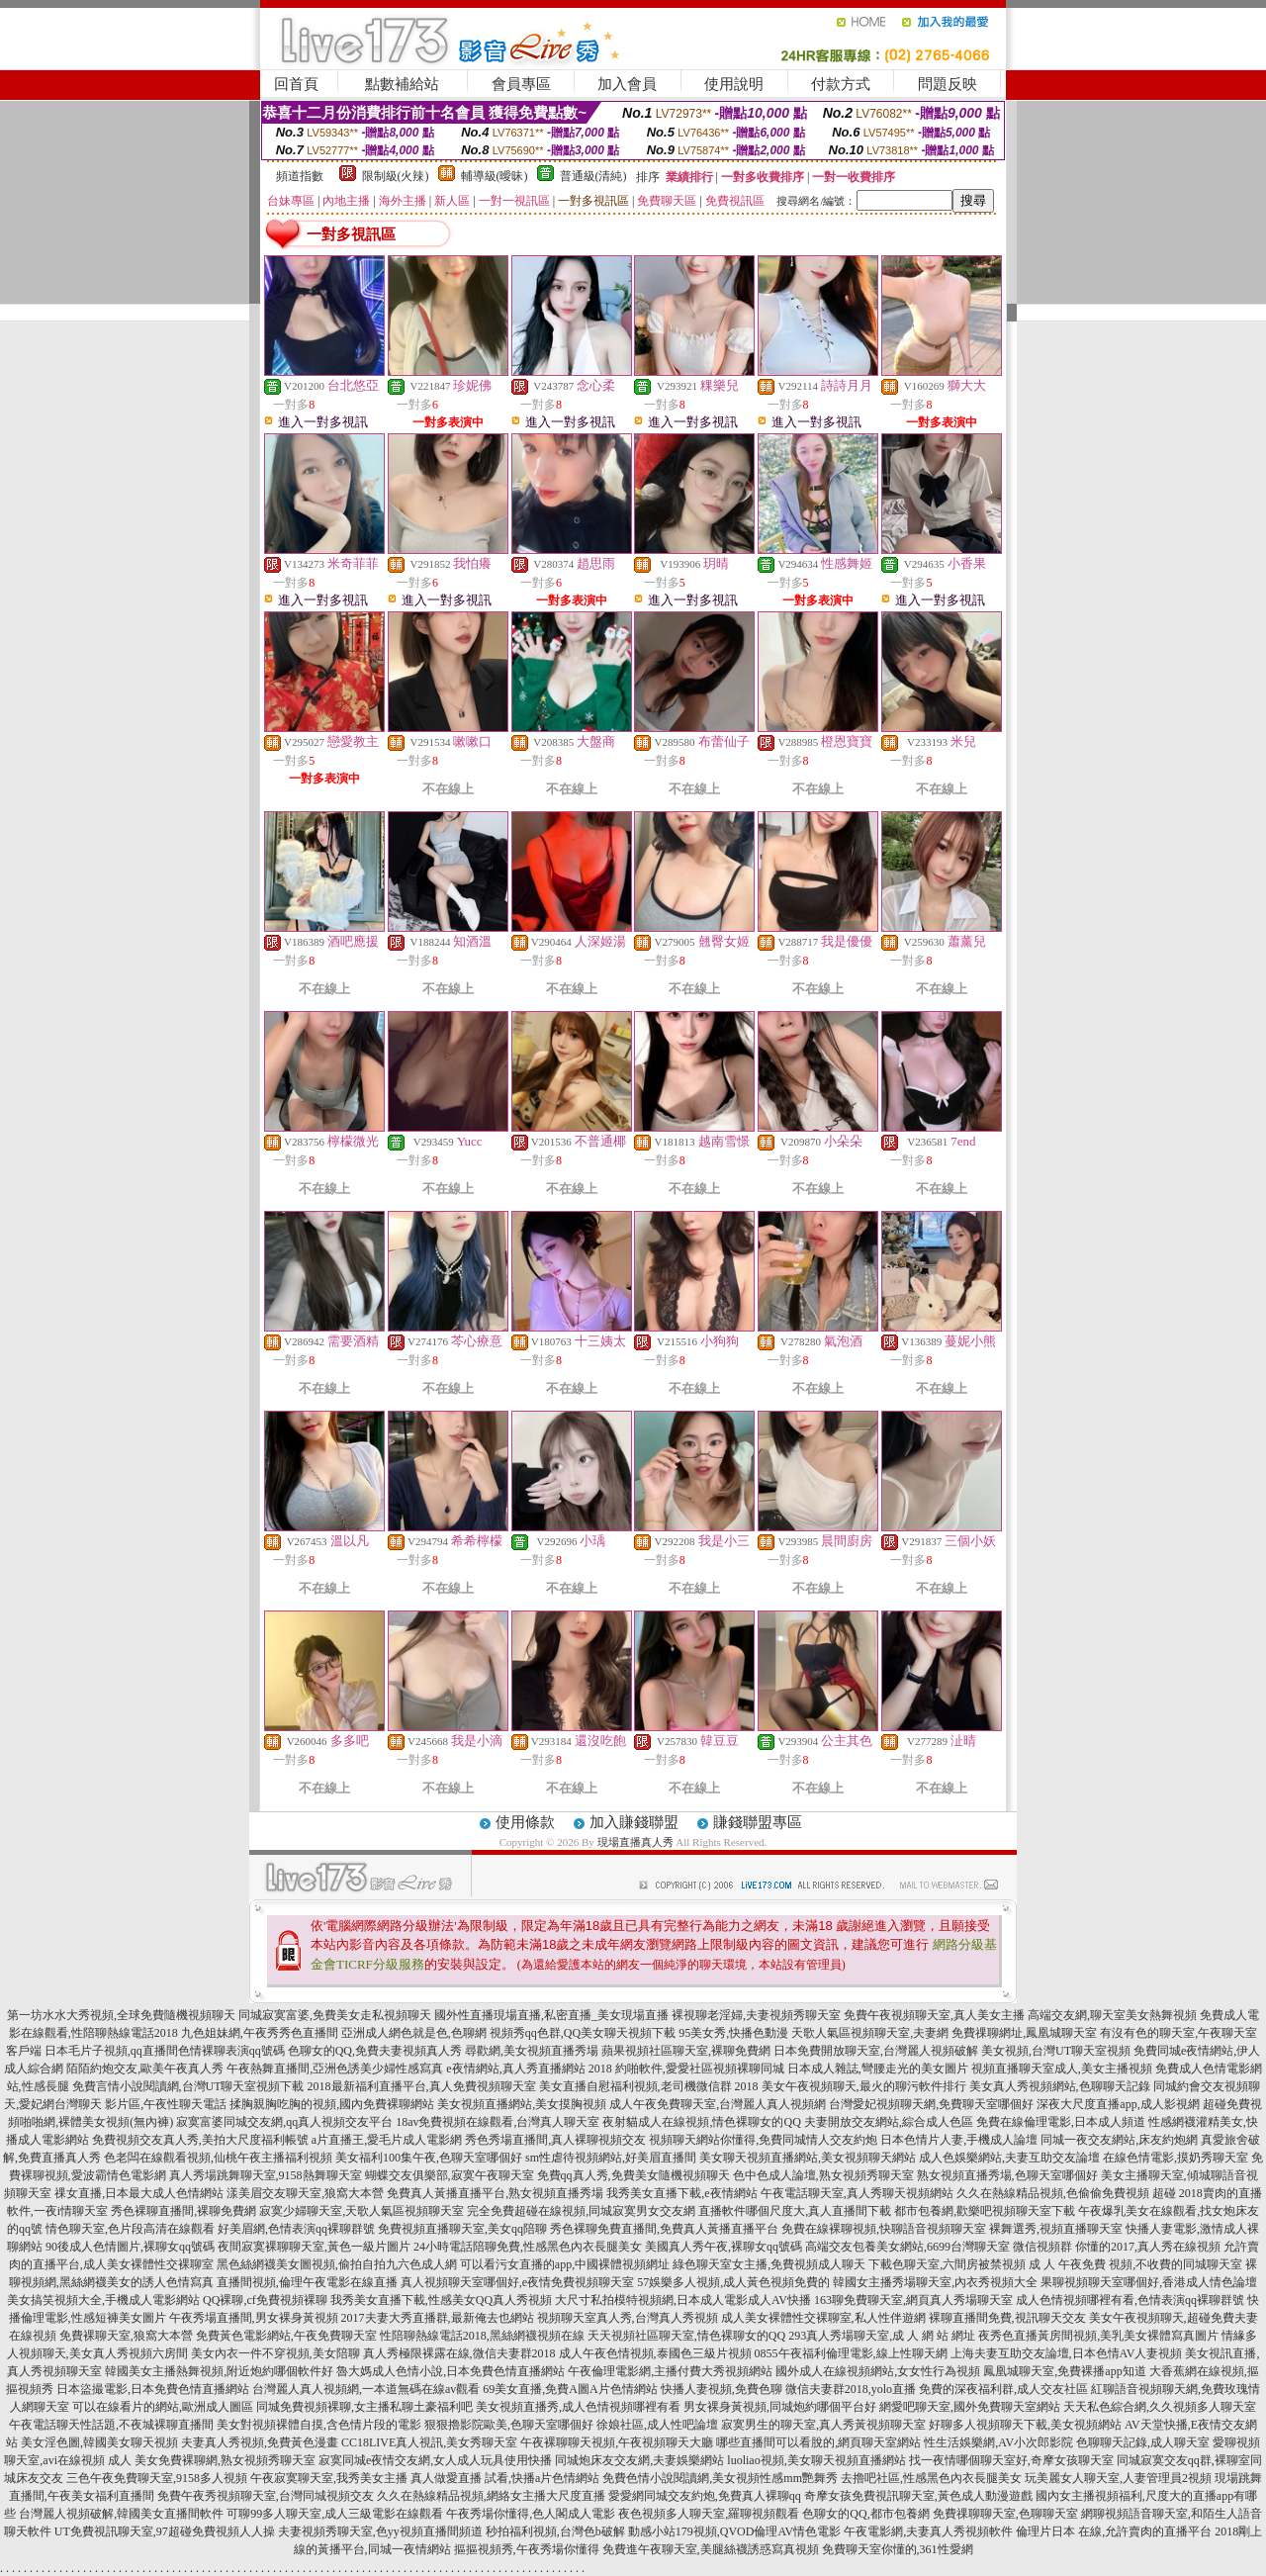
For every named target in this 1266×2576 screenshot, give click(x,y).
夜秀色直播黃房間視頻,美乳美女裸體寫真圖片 (1098, 2336)
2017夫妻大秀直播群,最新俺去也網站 (437, 2318)
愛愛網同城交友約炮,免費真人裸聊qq (704, 2496)
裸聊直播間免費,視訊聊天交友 (1007, 2318)
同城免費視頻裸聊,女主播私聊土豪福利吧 (364, 2407)
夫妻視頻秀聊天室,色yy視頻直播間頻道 (380, 2531)
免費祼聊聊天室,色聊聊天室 (1005, 2514)
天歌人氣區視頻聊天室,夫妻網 (870, 2033)
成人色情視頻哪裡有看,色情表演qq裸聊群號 (1130, 2300)
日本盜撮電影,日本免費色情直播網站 (152, 2389)
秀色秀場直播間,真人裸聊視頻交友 (555, 2140)
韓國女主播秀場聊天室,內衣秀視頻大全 (935, 2282)
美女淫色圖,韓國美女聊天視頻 (99, 2442)
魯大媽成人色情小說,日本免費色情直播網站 (450, 2371)
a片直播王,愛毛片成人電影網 (387, 2140)
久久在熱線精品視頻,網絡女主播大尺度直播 (491, 2496)
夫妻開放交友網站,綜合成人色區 (888, 2122)
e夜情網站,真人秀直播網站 (515, 2068)
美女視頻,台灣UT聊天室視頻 (1055, 2051)
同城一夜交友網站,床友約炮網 (1119, 2140)
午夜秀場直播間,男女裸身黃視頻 (253, 2318)
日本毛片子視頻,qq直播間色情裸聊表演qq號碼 (165, 2051)
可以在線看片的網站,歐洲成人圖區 (162, 2407)
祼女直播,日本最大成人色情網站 (139, 2193)
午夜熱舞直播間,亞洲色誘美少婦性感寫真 (334, 2068)
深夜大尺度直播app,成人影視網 (1118, 2104)
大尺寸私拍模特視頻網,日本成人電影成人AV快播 (683, 2300)
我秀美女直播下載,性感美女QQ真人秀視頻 (441, 2300)
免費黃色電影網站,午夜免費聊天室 (286, 2336)
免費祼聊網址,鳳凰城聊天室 (1024, 2033)
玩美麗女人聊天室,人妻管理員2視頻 (1118, 2478)
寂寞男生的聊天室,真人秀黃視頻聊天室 (823, 2425)
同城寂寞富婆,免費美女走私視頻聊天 (334, 2015)
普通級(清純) (593, 176)
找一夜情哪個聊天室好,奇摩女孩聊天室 (1011, 2460)
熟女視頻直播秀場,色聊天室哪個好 (1007, 2175)
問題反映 (947, 84)
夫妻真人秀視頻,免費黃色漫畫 (259, 2442)
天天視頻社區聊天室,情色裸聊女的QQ (686, 2336)
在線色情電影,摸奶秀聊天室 (1175, 2157)
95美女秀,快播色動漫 (733, 2033)
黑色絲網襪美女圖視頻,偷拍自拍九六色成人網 (337, 2264)
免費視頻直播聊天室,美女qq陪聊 (462, 2229)
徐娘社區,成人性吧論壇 (657, 2425)
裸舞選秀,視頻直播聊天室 (1056, 2229)
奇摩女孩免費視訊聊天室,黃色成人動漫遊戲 (918, 2496)
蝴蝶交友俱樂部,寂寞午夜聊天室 (449, 2175)
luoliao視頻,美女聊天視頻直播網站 (816, 2460)
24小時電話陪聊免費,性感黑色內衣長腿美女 (527, 2247)
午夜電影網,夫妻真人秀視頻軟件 (928, 2531)
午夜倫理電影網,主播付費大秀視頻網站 (670, 2371)
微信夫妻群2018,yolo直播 (850, 2389)
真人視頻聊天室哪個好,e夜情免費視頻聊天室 (517, 2282)
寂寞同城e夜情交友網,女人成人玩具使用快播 (435, 2460)
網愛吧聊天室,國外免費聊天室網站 (969, 2407)
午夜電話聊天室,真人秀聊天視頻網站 (857, 2193)
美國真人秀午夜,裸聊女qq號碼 (723, 2247)
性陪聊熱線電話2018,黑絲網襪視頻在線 (482, 2336)
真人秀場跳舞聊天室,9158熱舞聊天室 (265, 2175)
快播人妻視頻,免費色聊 (721, 2389)
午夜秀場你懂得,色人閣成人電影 (530, 2514)
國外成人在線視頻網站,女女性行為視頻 (877, 2371)
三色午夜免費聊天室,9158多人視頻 (156, 2478)
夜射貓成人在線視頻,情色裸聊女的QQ (701, 2122)
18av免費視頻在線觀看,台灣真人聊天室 (497, 2122)
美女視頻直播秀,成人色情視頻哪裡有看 (578, 2407)
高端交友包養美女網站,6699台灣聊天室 (907, 2247)
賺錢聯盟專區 (757, 1822)
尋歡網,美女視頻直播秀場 (531, 2051)
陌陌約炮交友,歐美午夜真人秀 (145, 2068)
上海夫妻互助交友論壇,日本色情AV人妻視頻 (1066, 2353)
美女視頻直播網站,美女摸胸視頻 (521, 2104)
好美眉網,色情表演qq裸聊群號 (296, 2229)
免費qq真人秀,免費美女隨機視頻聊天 (633, 2175)
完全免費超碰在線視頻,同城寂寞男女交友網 (581, 2211)
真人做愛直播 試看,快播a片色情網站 (504, 2478)
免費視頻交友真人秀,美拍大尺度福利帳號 (200, 2140)
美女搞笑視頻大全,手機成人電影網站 (103, 2300)
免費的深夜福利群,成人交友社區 (1003, 2389)
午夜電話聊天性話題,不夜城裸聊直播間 (111, 2425)
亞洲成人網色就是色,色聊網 (414, 2033)
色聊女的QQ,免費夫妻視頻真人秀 (375, 2051)
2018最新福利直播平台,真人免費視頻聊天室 (422, 2086)
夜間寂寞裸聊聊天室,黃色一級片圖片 (314, 2247)
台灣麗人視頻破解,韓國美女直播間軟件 (121, 2514)
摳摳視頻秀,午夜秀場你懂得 (526, 2549)
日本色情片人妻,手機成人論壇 (959, 2140)
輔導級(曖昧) (494, 176)
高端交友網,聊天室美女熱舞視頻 (1112, 2015)
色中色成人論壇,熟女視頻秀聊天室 (823, 2175)
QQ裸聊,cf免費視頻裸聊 (265, 2300)
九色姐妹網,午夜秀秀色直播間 (259, 2033)
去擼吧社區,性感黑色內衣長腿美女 (931, 2478)
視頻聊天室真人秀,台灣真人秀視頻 (627, 2318)
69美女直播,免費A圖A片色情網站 (570, 2389)
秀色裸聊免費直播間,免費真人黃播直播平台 (664, 2229)
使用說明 (734, 84)
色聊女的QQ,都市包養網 (865, 2514)
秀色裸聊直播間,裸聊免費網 (183, 2211)
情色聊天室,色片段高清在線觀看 (130, 2229)
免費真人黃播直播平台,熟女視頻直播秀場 (495, 2193)
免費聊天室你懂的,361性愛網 (897, 2549)
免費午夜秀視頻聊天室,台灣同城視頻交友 (265, 2496)
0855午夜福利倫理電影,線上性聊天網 (851, 2353)
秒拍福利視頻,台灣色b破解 (555, 2531)
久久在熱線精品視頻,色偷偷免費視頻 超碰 (1066, 2193)
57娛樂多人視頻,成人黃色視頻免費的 (733, 2282)
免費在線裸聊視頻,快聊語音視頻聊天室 (883, 2229)
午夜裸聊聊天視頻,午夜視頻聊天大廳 (616, 2442)
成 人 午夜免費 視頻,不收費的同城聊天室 (1135, 2264)
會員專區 (521, 84)
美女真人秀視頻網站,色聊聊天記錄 (1059, 2086)
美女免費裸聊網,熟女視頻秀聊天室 (225, 2460)
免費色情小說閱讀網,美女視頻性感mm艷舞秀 (720, 2478)
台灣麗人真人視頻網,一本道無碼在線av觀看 (366, 2389)
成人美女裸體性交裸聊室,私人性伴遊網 (823, 2318)
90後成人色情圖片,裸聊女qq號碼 (130, 2247)
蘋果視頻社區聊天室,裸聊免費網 (685, 2051)
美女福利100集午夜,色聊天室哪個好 (428, 2157)
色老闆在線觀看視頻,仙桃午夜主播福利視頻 (218, 2157)
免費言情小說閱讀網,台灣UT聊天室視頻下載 (188, 2086)
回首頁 (296, 84)
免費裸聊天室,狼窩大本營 (126, 2336)
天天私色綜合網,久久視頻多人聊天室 (1159, 2407)
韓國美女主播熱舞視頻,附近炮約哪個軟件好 (219, 2371)
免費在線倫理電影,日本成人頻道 (1060, 2122)
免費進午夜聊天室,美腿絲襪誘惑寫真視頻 (710, 2549)
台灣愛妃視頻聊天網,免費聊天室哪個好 (931, 2104)
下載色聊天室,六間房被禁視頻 (947, 2264)
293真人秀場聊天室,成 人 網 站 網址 (881, 2336)
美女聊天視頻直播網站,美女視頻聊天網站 (807, 2157)
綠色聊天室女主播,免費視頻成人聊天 (769, 2264)
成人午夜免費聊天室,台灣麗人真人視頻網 (717, 2104)
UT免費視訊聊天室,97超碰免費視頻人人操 (164, 2531)
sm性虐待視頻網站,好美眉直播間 (610, 2157)
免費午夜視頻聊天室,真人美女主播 (934, 2015)
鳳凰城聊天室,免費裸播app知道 (1064, 2371)
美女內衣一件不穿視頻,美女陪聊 (275, 2353)
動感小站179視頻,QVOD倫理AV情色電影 (734, 2531)
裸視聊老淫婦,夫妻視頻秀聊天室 (756, 2015)
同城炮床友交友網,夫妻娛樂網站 (639, 2460)
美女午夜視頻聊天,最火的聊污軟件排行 (864, 2086)
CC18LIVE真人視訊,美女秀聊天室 (429, 2442)
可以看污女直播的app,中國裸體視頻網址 (565, 2264)
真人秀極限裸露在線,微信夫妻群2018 (459, 2353)
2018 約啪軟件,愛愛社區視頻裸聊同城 (686, 2068)
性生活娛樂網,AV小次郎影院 (998, 2442)
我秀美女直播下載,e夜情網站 (681, 2193)
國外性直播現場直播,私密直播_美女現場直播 (551, 2015)
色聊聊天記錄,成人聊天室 (1143, 2442)
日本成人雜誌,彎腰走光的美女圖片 (877, 2068)
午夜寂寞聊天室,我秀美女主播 (328, 2478)
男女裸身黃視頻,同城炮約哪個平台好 (779, 2407)
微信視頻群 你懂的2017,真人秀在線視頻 (1117, 2247)
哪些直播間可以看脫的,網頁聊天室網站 (818, 2442)
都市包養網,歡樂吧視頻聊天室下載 (984, 2211)
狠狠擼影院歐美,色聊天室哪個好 (508, 2425)
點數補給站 (402, 84)
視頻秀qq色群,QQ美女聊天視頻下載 (583, 2033)
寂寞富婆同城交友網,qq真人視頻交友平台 (284, 2122)
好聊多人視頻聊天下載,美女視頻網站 (1025, 2425)
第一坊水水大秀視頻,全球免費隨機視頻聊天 (121, 2015)
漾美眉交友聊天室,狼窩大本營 (305, 2193)
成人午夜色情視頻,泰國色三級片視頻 (655, 2353)
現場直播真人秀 (635, 1842)
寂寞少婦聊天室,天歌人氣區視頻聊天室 (361, 2211)
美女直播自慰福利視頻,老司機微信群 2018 (649, 2086)
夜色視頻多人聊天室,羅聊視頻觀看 (708, 2514)
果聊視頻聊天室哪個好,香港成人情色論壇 (1148, 2282)
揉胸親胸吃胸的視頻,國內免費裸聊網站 (331, 2104)
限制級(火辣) (395, 176)
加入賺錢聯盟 (633, 1822)
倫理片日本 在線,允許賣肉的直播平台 (1114, 2531)
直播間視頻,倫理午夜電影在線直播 (307, 2282)
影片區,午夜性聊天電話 (165, 2104)
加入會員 (627, 84)
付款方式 (840, 84)
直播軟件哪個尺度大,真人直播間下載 (794, 2211)
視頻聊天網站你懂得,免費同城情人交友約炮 (763, 2140)
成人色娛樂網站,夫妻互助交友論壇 (1009, 2157)
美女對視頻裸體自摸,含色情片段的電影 (319, 2425)
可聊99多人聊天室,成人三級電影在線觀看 (334, 2514)
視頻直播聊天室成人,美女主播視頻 (1061, 2068)
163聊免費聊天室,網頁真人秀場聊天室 (913, 2300)
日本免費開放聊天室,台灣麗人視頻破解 (875, 2051)
